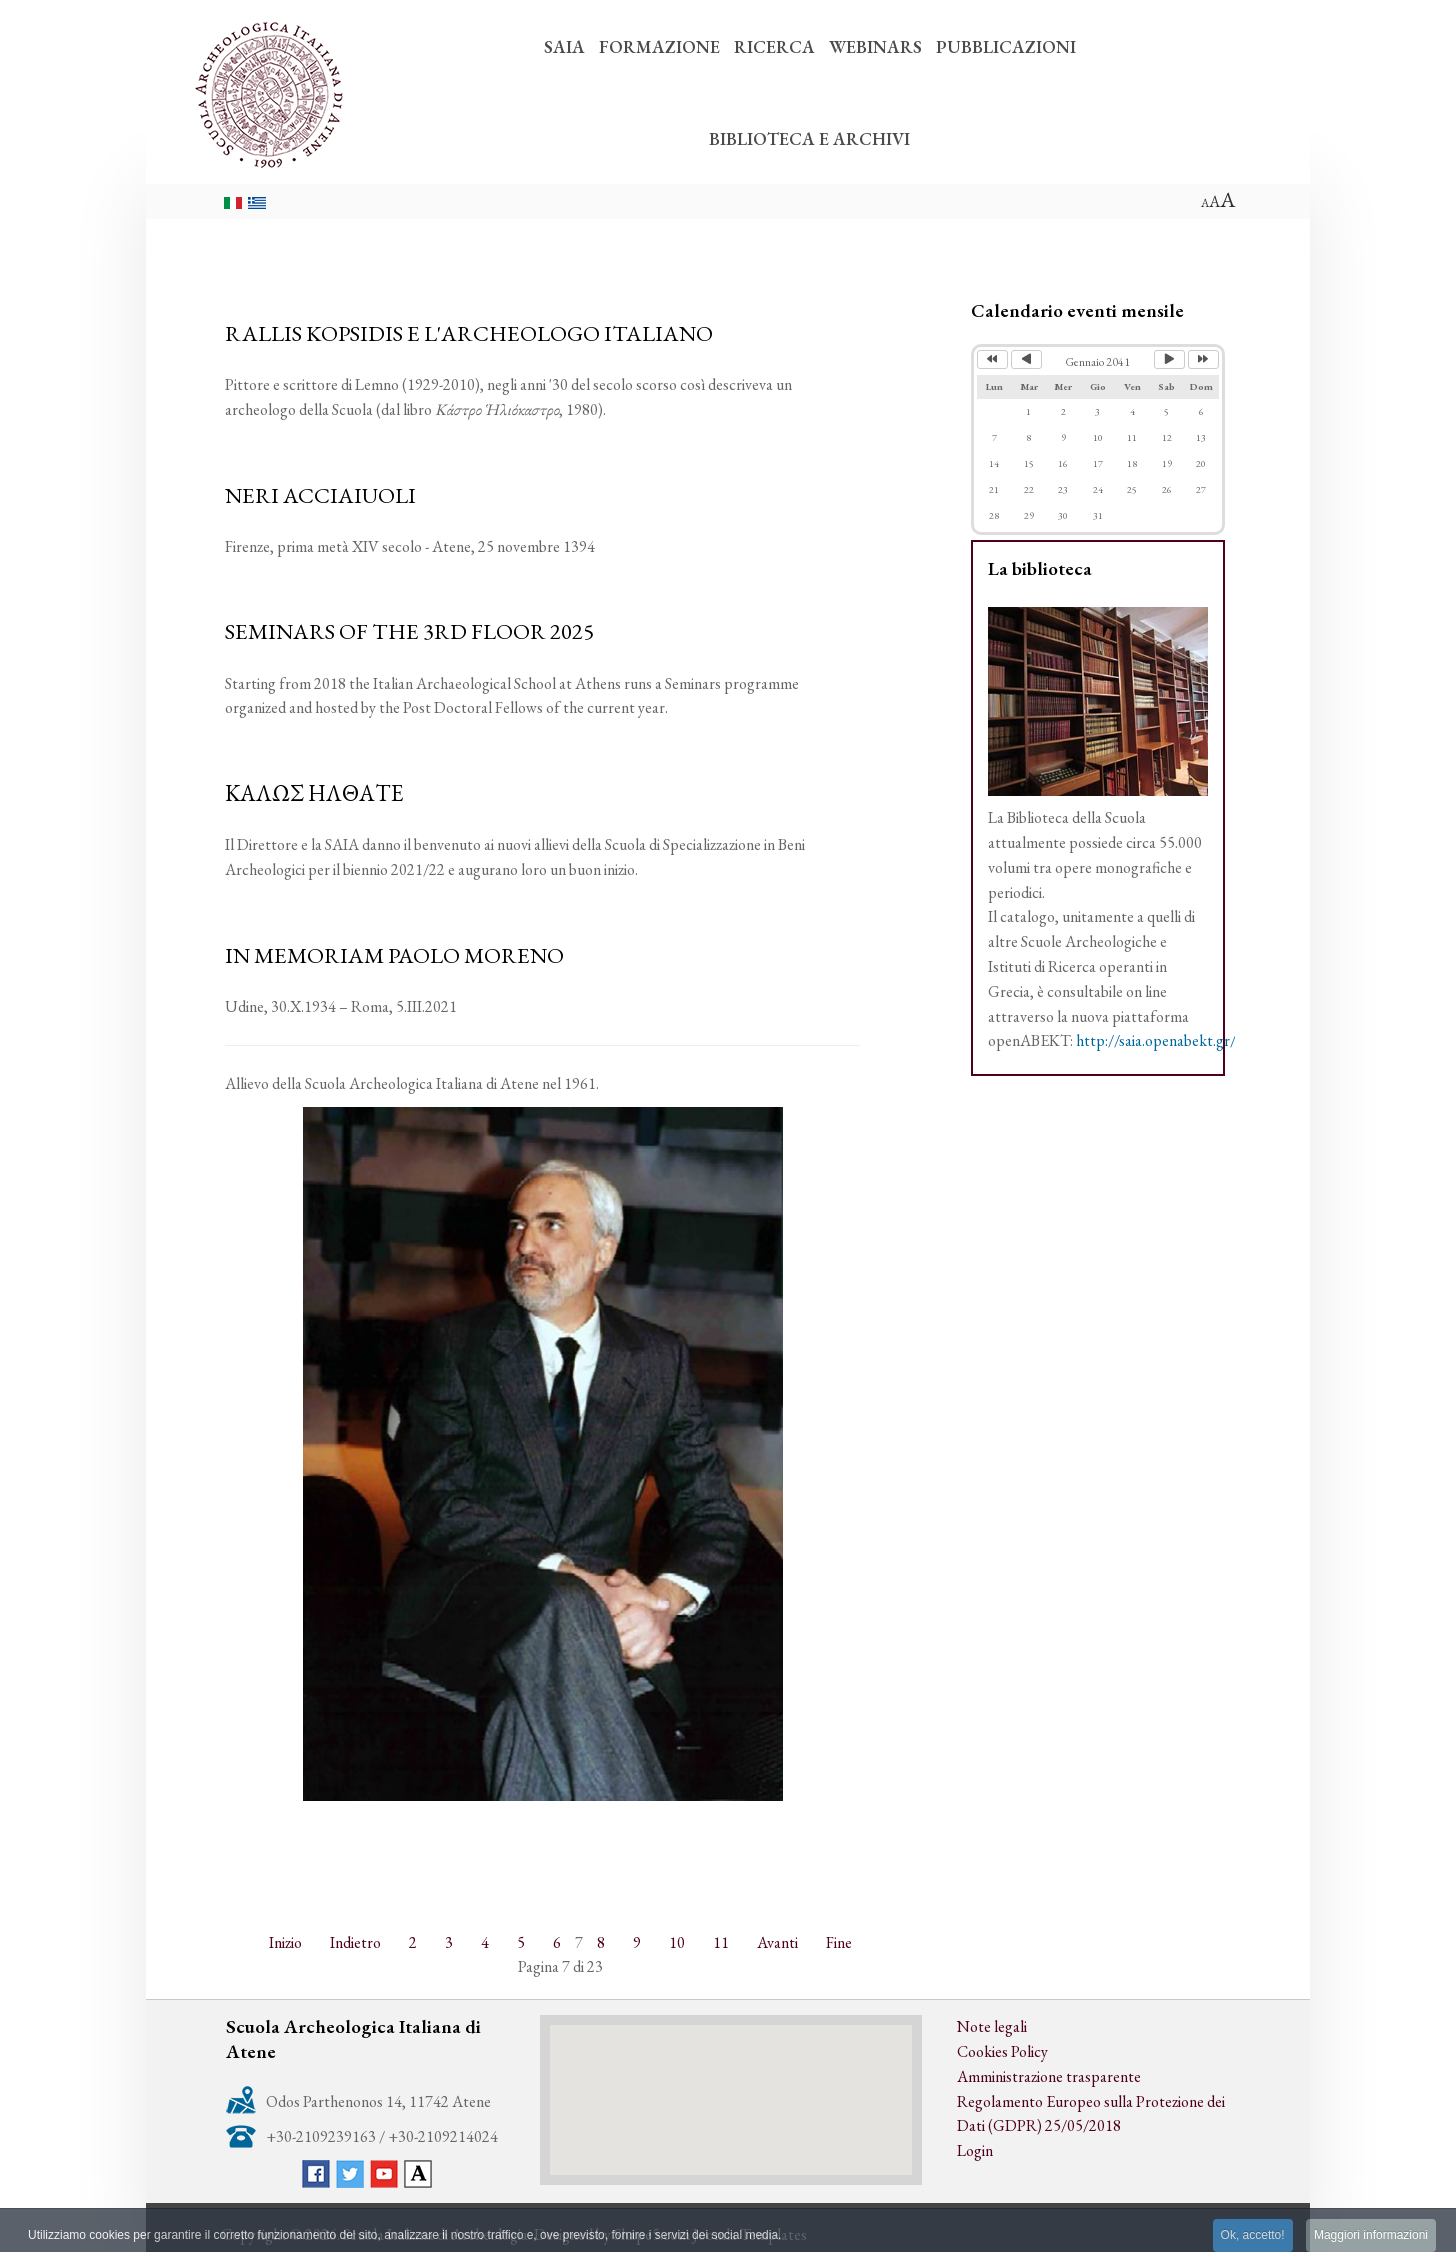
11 (721, 1942)
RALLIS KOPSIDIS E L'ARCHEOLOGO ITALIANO (469, 333)
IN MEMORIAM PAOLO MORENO (394, 955)
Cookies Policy (1002, 2051)
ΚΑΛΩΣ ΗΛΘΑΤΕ (314, 793)
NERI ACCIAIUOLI (320, 495)
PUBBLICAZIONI (1006, 46)
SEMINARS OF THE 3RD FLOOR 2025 (409, 631)
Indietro (355, 1942)
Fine (839, 1942)
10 (677, 1942)
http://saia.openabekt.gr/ (1156, 1040)
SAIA (564, 46)
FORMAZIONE (659, 46)
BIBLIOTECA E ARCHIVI (809, 138)
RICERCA (774, 46)
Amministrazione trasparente (1049, 2076)
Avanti (777, 1942)
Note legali (992, 2026)
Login (975, 2150)
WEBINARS (875, 46)
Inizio (285, 1942)
